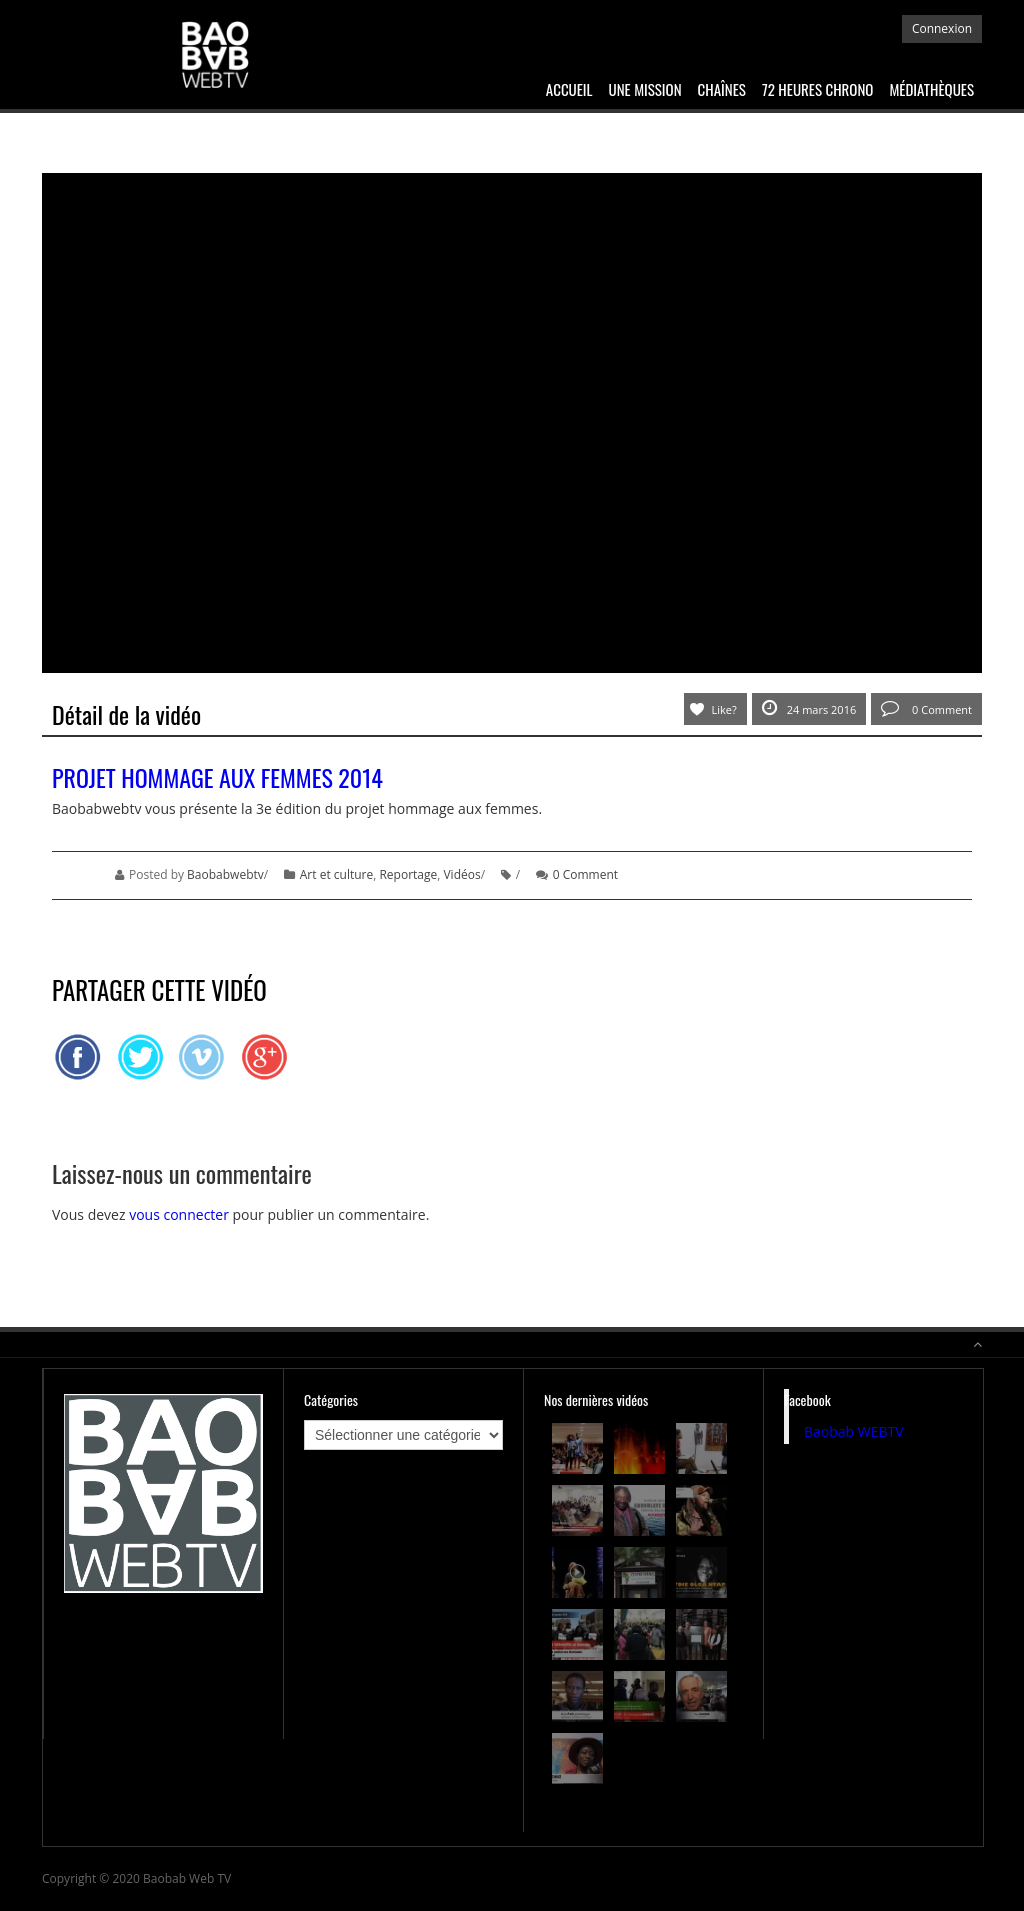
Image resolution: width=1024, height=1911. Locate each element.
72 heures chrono (817, 89)
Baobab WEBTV (854, 1431)
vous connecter (179, 1214)
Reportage (408, 874)
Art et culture (336, 874)
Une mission (645, 89)
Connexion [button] (942, 28)
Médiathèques (931, 89)
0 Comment (926, 708)
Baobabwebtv (225, 874)
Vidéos (461, 874)
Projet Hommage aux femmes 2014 (217, 777)
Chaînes (722, 89)
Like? (724, 709)
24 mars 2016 (809, 708)
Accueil (569, 89)
